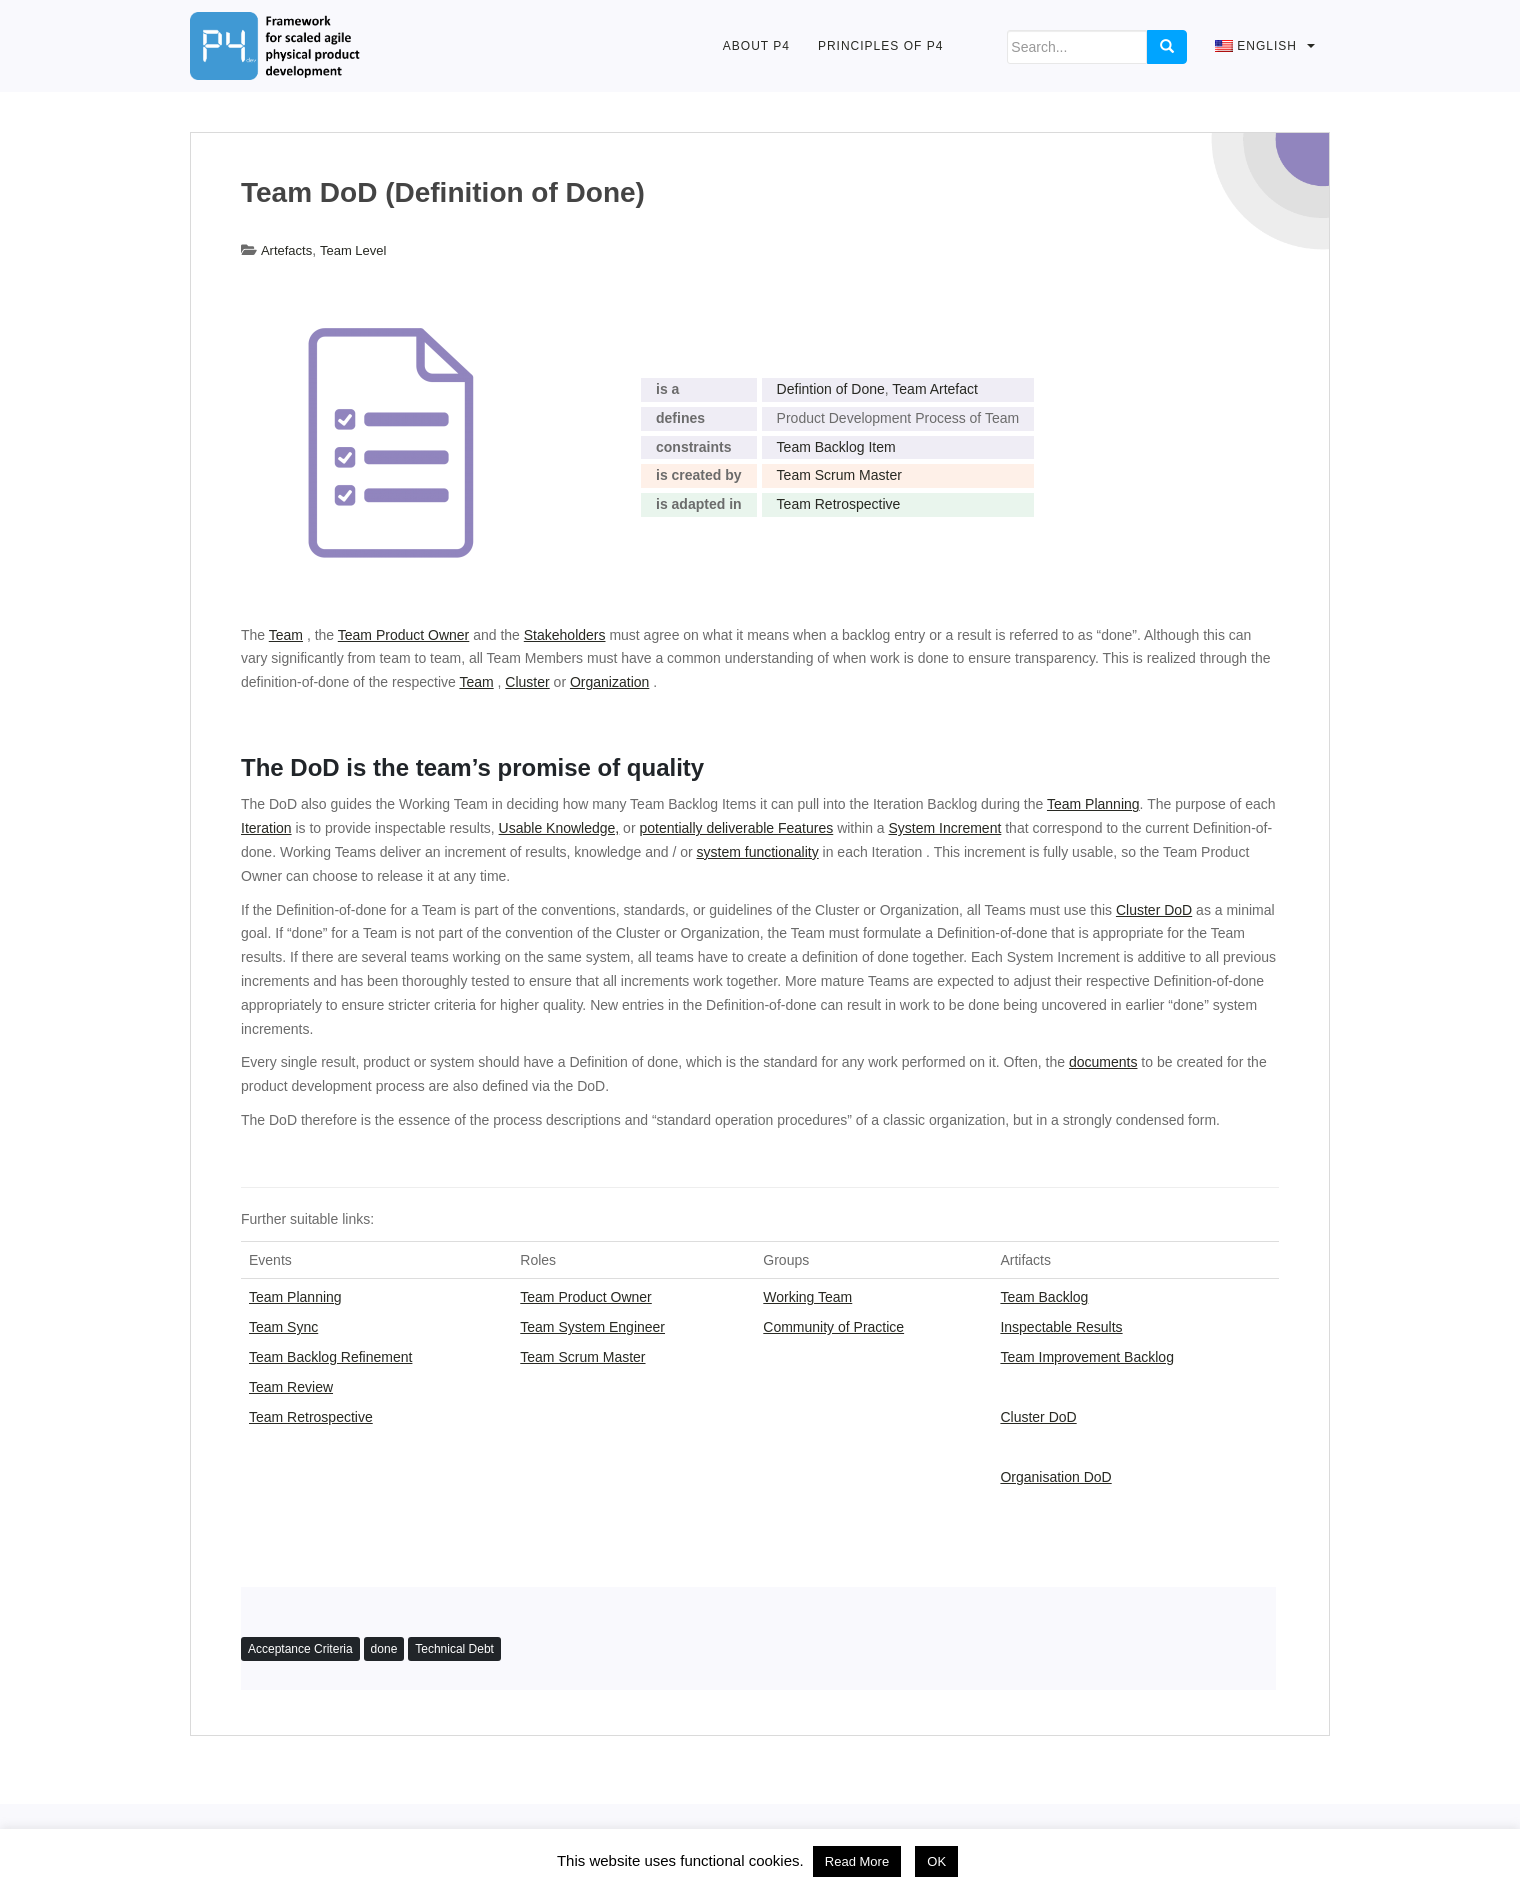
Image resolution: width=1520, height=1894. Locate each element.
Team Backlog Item (836, 447)
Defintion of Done (831, 389)
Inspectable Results (1061, 1327)
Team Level (353, 250)
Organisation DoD (1055, 1477)
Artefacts (286, 250)
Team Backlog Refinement (330, 1357)
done (384, 1649)
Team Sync (283, 1327)
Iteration (266, 828)
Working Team (807, 1297)
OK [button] (936, 1861)
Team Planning (1093, 804)
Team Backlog (1044, 1297)
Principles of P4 (880, 46)
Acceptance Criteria (300, 1649)
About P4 (756, 46)
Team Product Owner (586, 1297)
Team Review (291, 1387)
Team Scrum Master (839, 475)
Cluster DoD (1038, 1417)
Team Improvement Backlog (1087, 1357)
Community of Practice (833, 1327)
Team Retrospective (839, 504)
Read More (857, 1861)
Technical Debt (454, 1649)
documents (1103, 1062)
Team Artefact (935, 389)
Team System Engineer (592, 1327)
